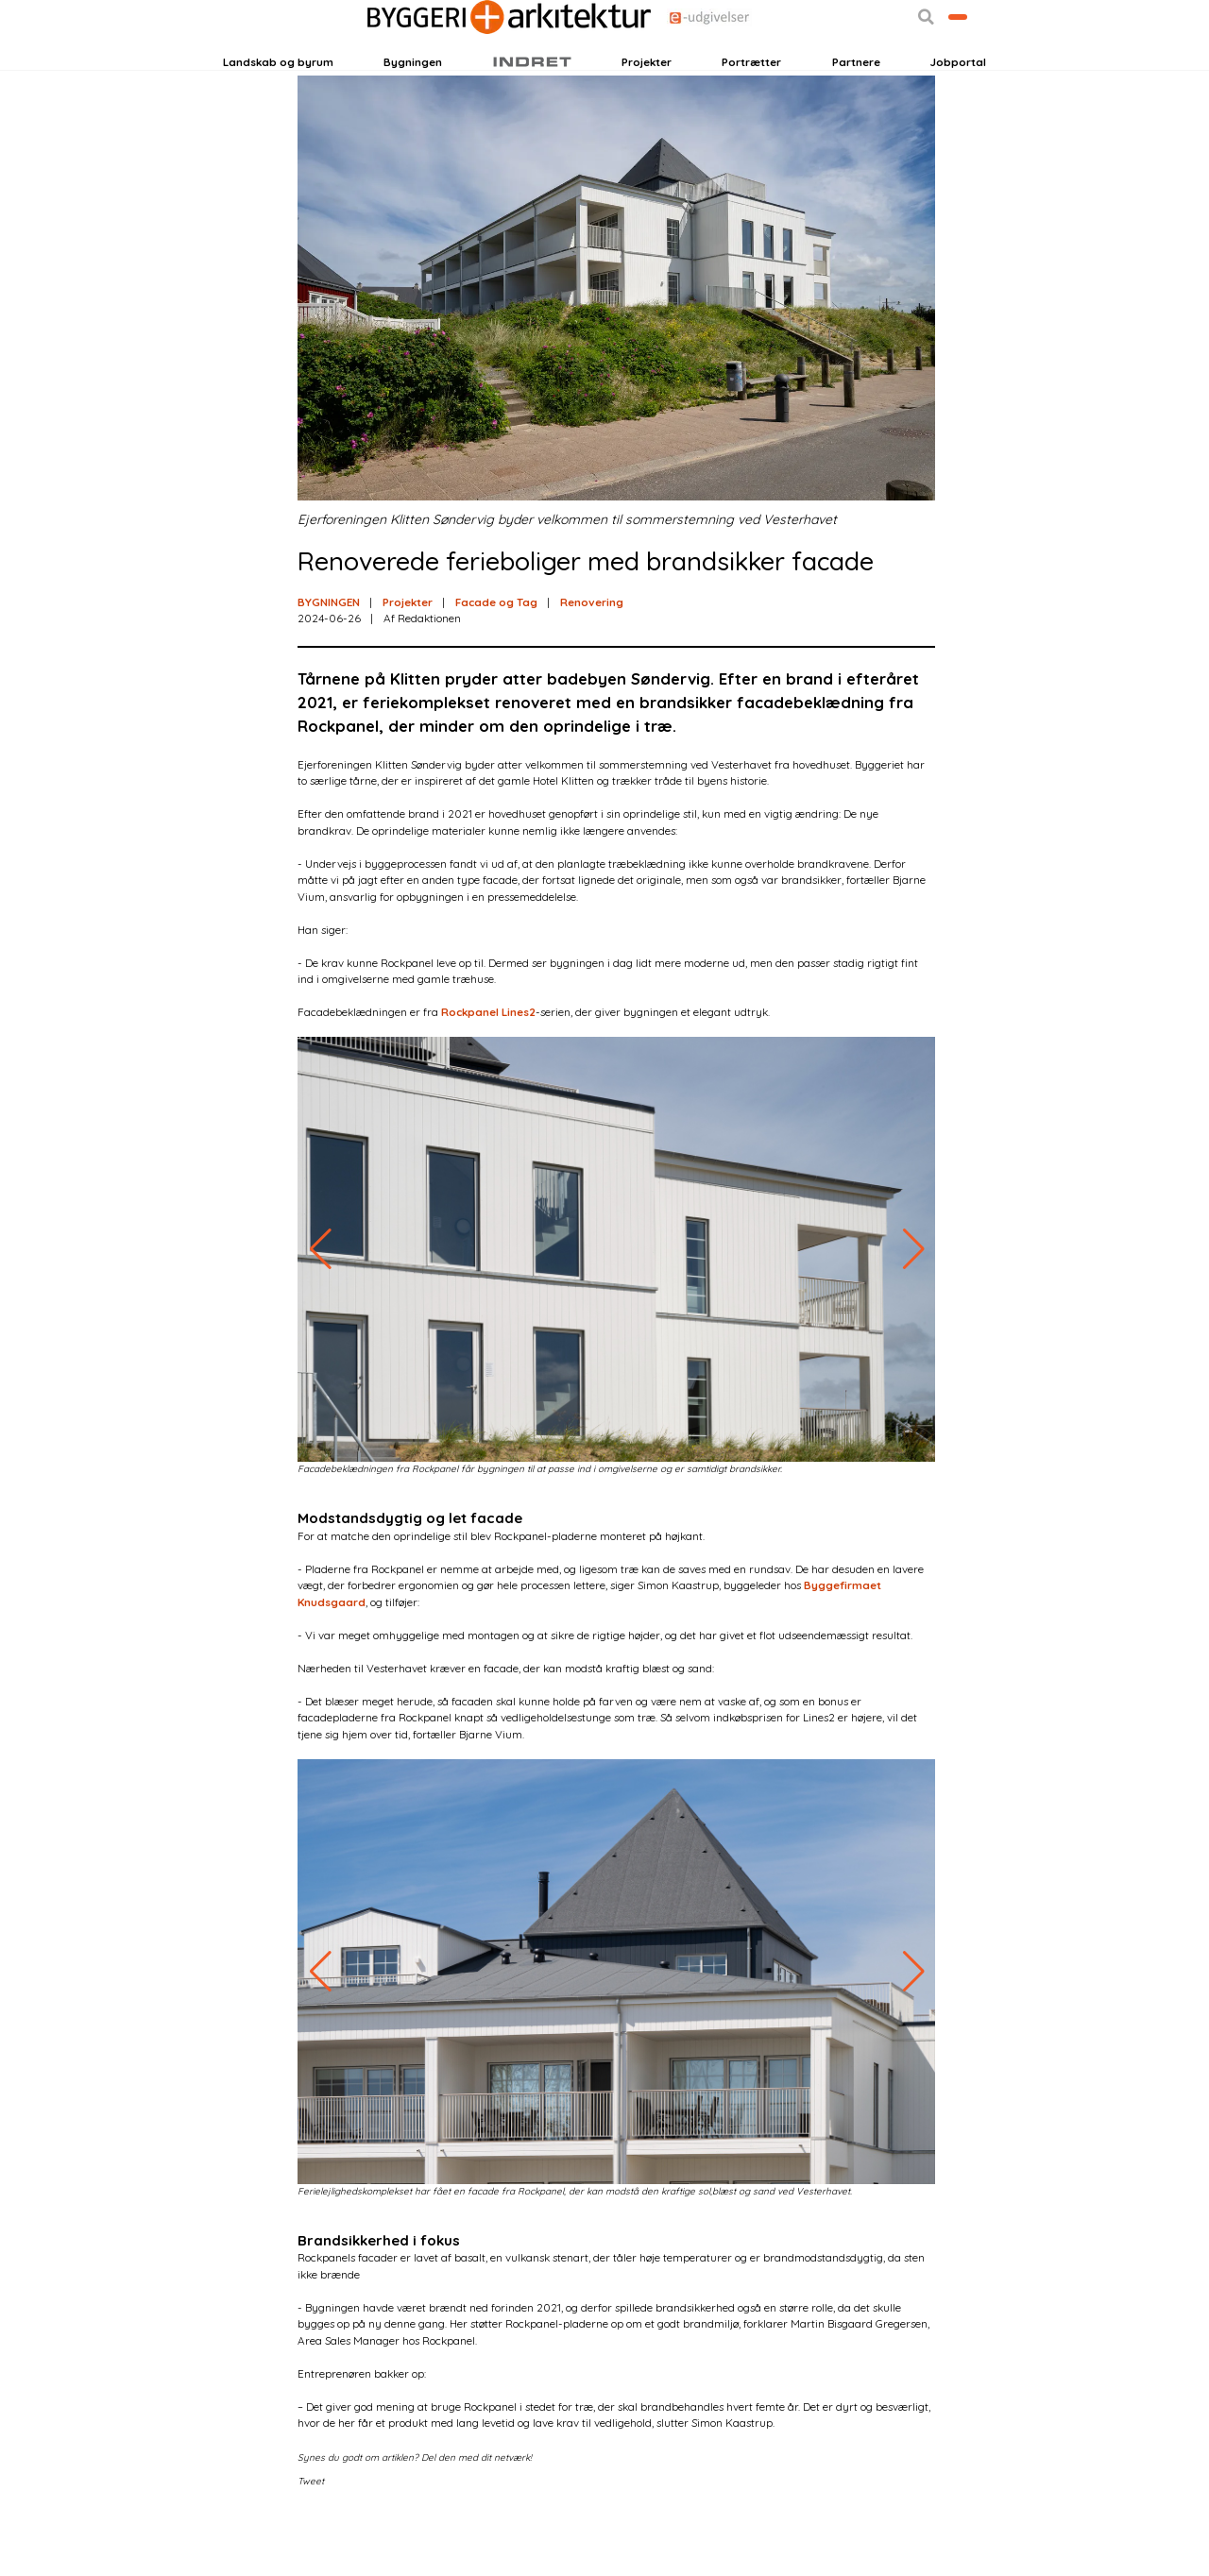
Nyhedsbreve (383, 63)
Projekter (647, 107)
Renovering (591, 662)
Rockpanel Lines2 (488, 1073)
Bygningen (412, 107)
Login (256, 63)
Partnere (856, 107)
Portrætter (751, 107)
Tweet (311, 2541)
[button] (858, 64)
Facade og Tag (496, 662)
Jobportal (958, 107)
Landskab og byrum (278, 107)
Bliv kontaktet (924, 63)
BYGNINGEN (329, 662)
